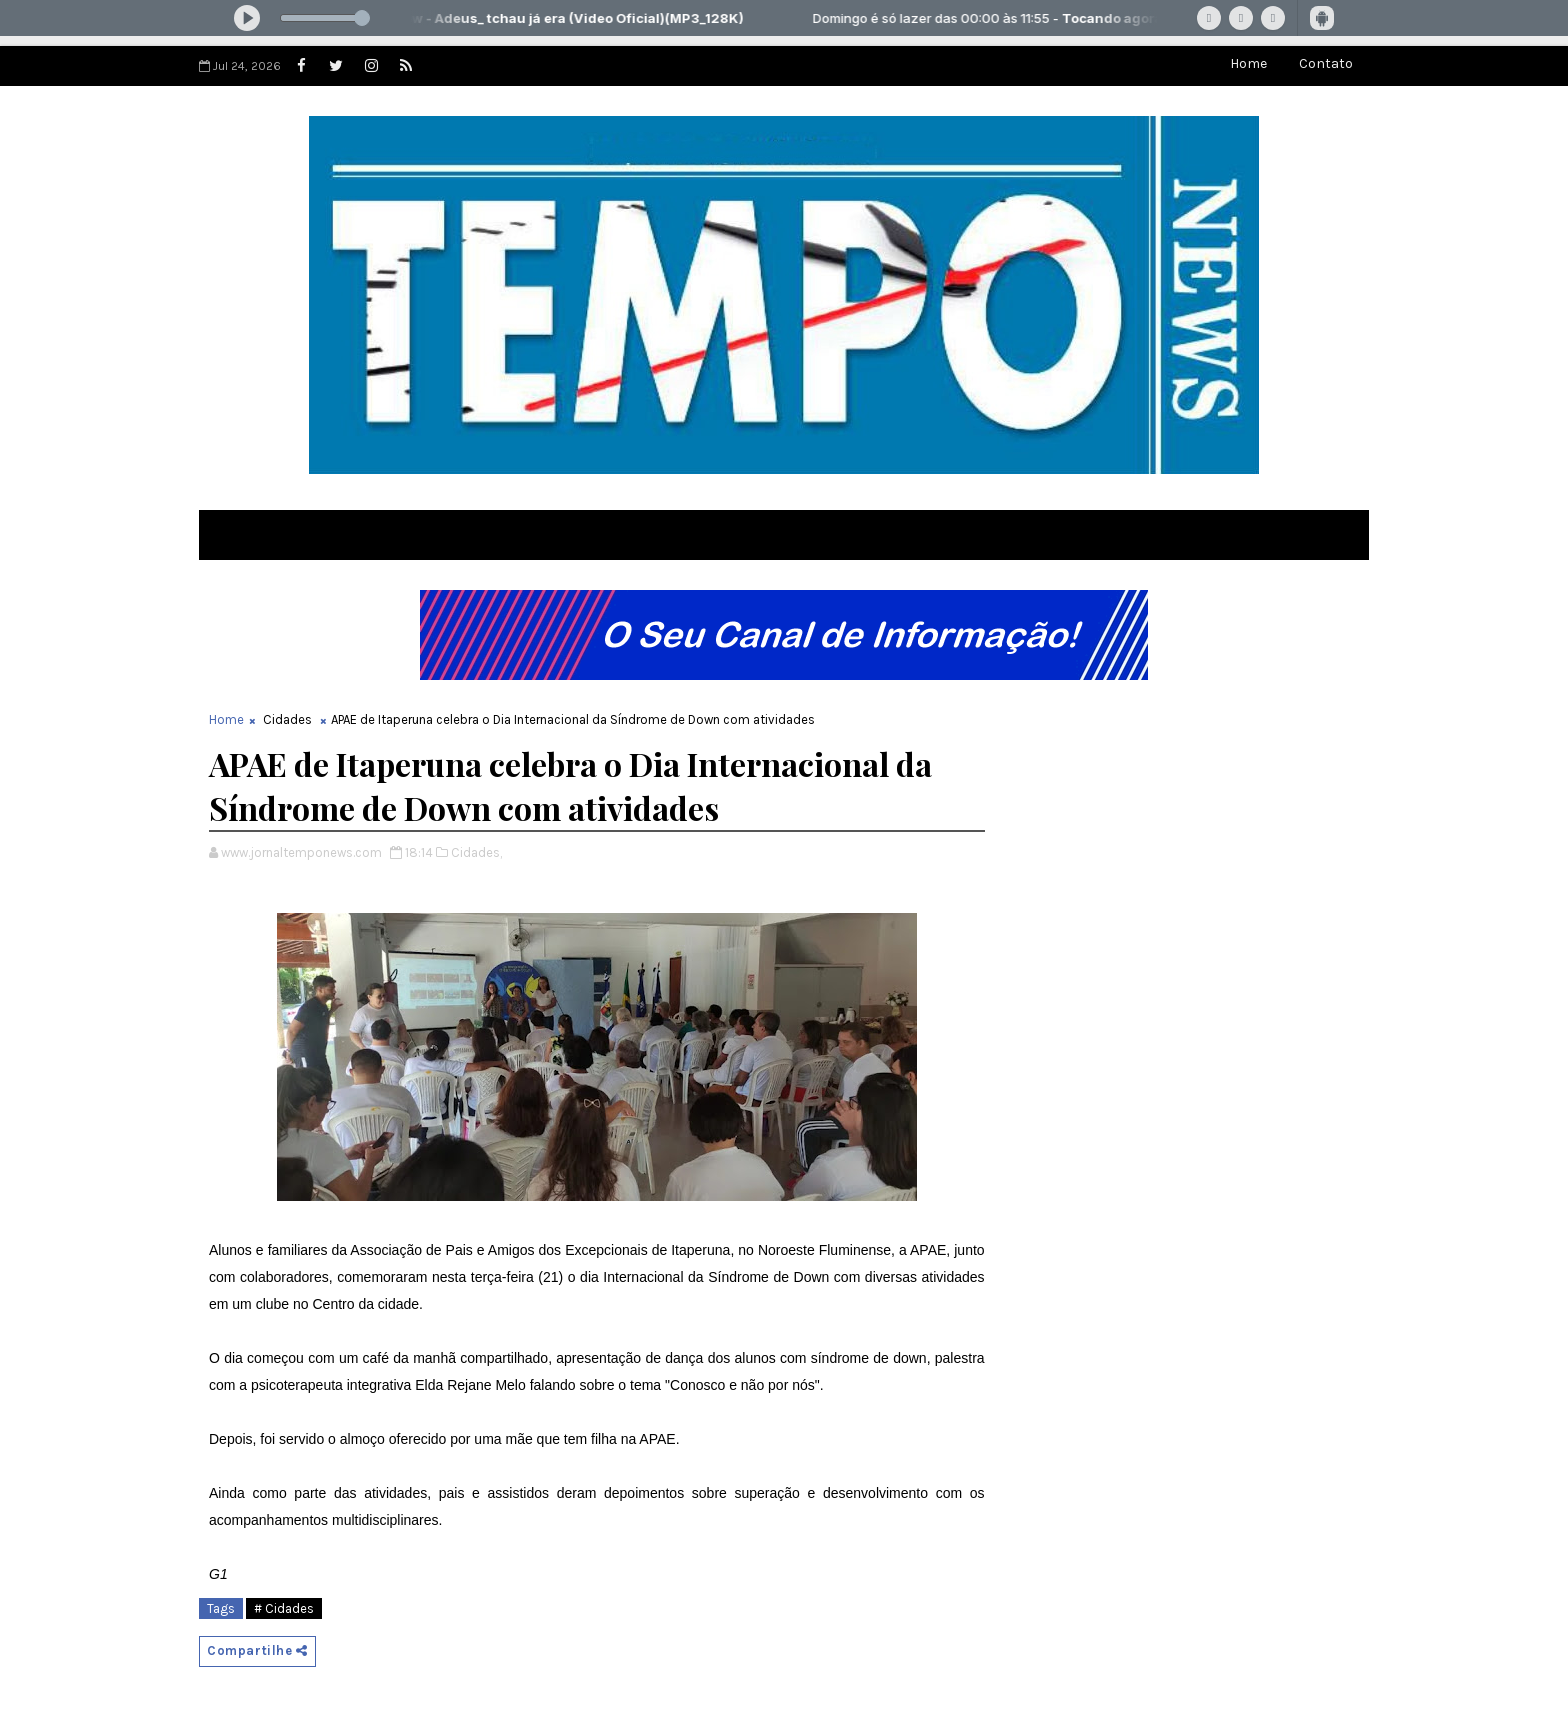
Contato (1326, 63)
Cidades (287, 719)
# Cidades (284, 1608)
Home (1248, 63)
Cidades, (476, 852)
